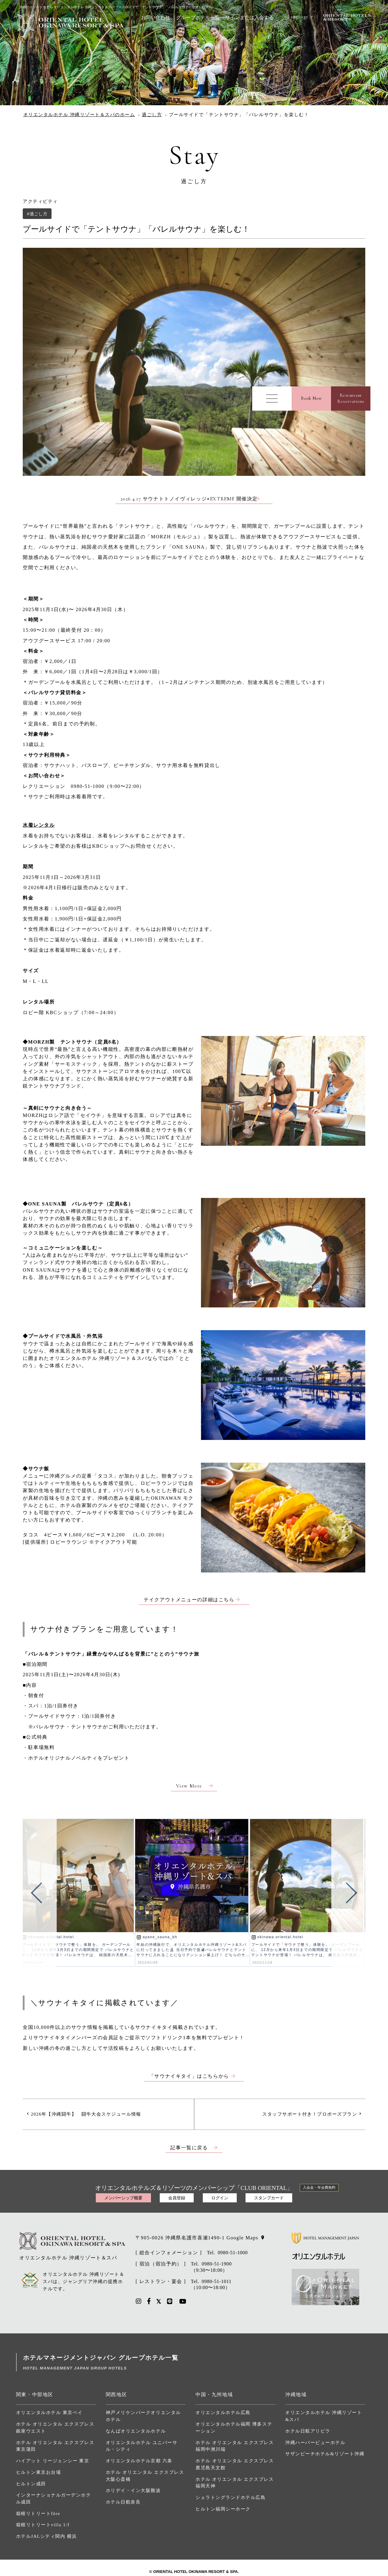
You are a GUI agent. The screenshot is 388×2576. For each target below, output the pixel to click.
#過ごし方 (37, 213)
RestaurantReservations (350, 398)
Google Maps (242, 2237)
